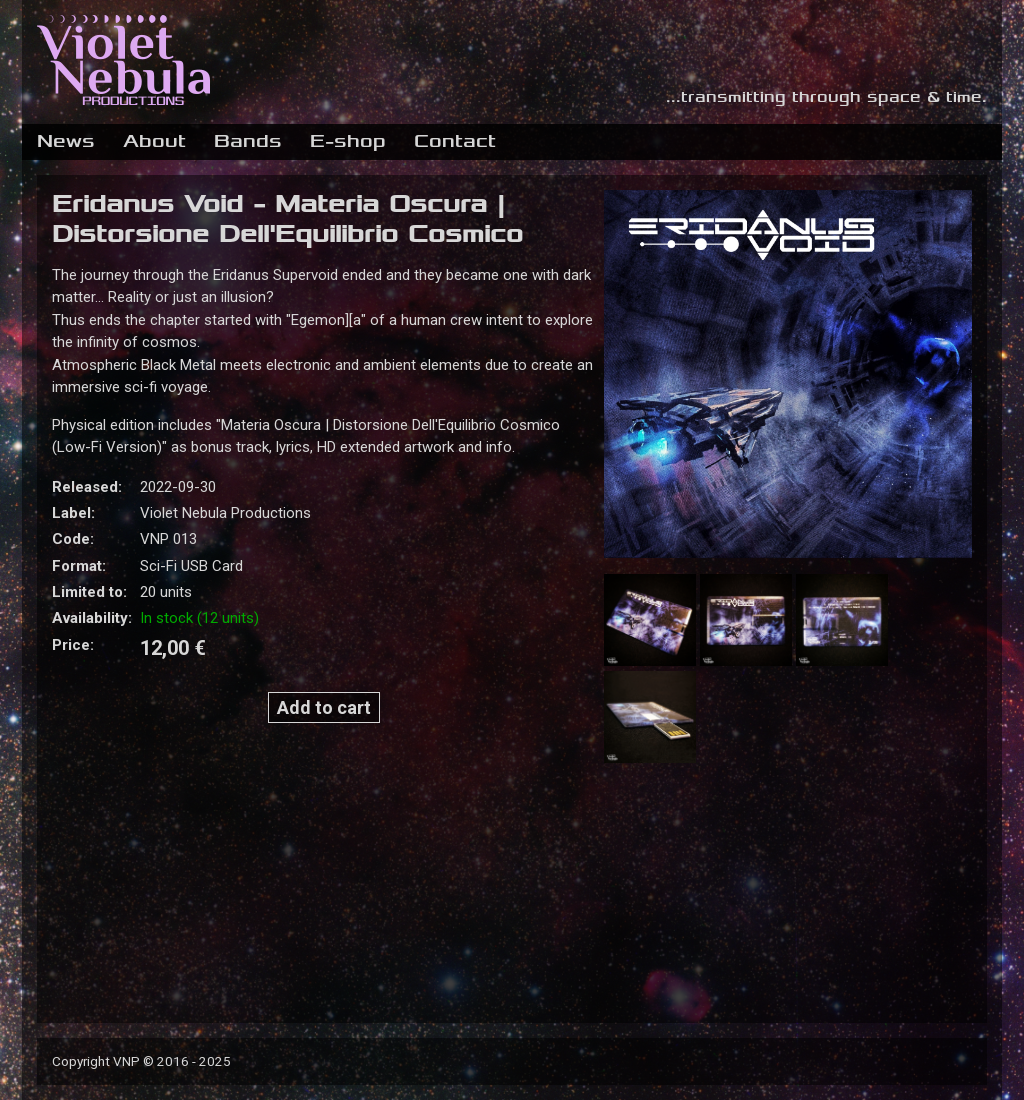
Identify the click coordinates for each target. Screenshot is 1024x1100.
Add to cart (324, 707)
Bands (248, 141)
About (154, 141)
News (66, 141)
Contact (455, 141)
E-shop (348, 141)
